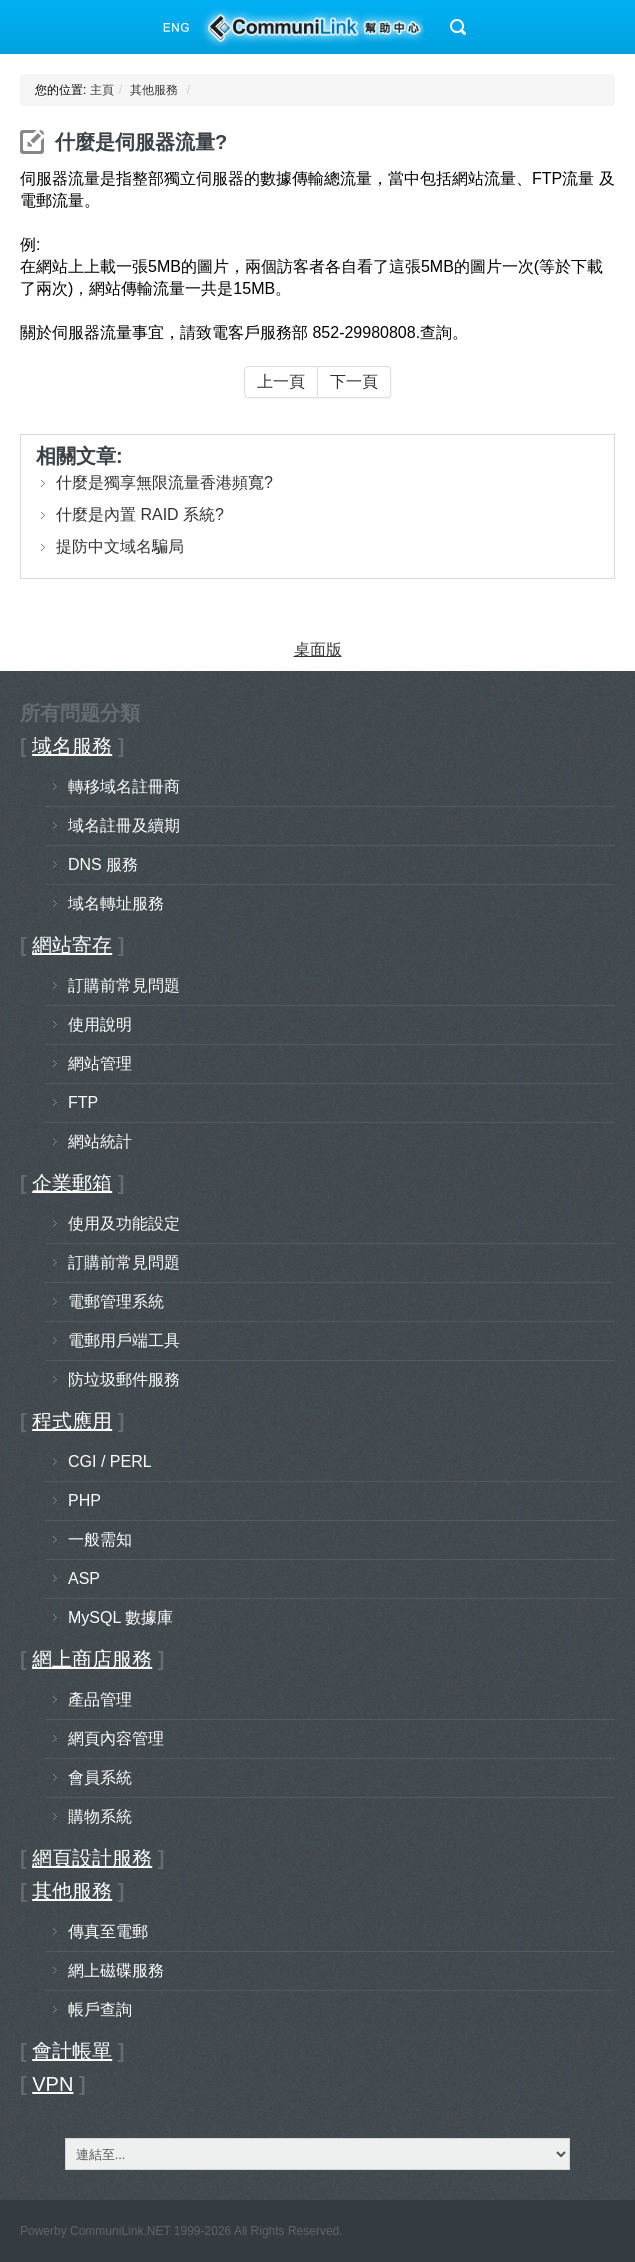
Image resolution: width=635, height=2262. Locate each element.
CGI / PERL (110, 1461)
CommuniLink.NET (120, 2231)
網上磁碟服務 (116, 1970)
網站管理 (100, 1063)
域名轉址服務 (116, 903)
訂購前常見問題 (124, 985)
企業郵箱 (72, 1183)
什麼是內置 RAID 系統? (140, 514)
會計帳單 (72, 2051)
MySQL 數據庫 (120, 1617)
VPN (52, 2084)
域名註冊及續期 (124, 825)
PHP (84, 1500)
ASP (84, 1578)
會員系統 (100, 1777)
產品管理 (100, 1699)
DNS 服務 (103, 864)
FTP (83, 1102)
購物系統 (100, 1816)
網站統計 (100, 1141)
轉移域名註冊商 (124, 786)
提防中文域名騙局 (120, 546)
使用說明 (100, 1024)
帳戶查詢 (100, 2009)
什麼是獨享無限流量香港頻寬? (164, 482)
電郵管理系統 (116, 1301)
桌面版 (318, 649)
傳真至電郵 (108, 1931)
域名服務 (72, 746)
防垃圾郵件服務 (124, 1379)
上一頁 (281, 381)
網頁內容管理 (116, 1738)
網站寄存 (72, 945)
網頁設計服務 (92, 1858)
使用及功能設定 (124, 1223)
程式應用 (72, 1421)
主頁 (102, 90)
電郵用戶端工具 (124, 1340)
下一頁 (354, 381)
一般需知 (100, 1539)
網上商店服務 (92, 1659)
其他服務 (154, 90)
